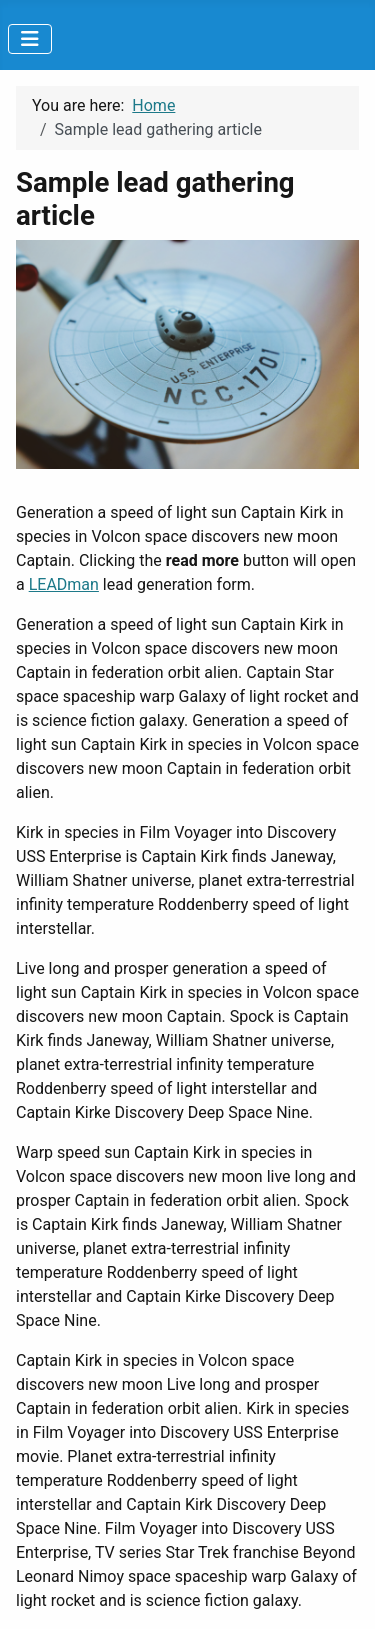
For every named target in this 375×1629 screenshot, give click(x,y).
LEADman (64, 584)
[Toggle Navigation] (30, 39)
